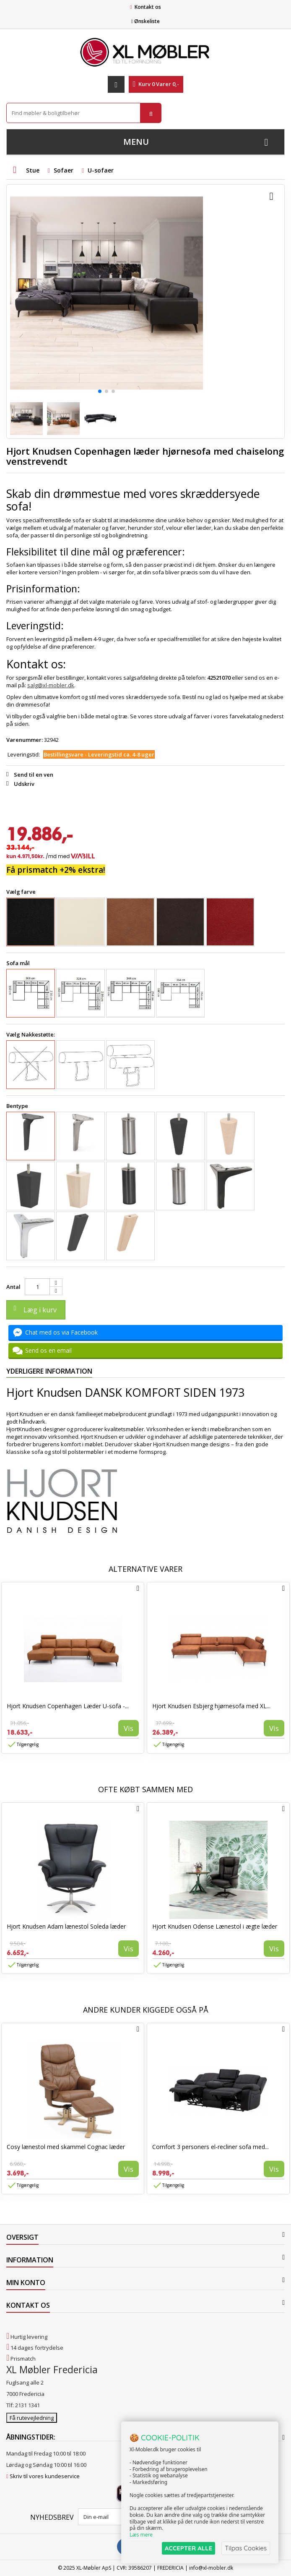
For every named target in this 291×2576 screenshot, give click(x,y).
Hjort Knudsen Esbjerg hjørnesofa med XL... (211, 1706)
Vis (128, 1728)
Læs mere (141, 2534)
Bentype (17, 1106)
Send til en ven (33, 774)
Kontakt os (148, 6)
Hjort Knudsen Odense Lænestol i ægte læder (214, 1926)
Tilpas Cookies (246, 2548)
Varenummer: (24, 739)
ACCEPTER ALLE (188, 2548)
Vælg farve (21, 891)
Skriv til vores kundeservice (45, 2476)
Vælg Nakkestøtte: (31, 1034)
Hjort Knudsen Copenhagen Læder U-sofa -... (68, 1706)
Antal (13, 1287)
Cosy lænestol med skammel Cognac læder (66, 2147)
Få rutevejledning (32, 2418)
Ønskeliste (145, 21)
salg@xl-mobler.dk (50, 685)
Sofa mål (18, 963)
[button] (99, 391)
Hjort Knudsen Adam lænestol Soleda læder (66, 1926)
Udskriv (24, 784)
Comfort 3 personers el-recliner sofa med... (210, 2147)
